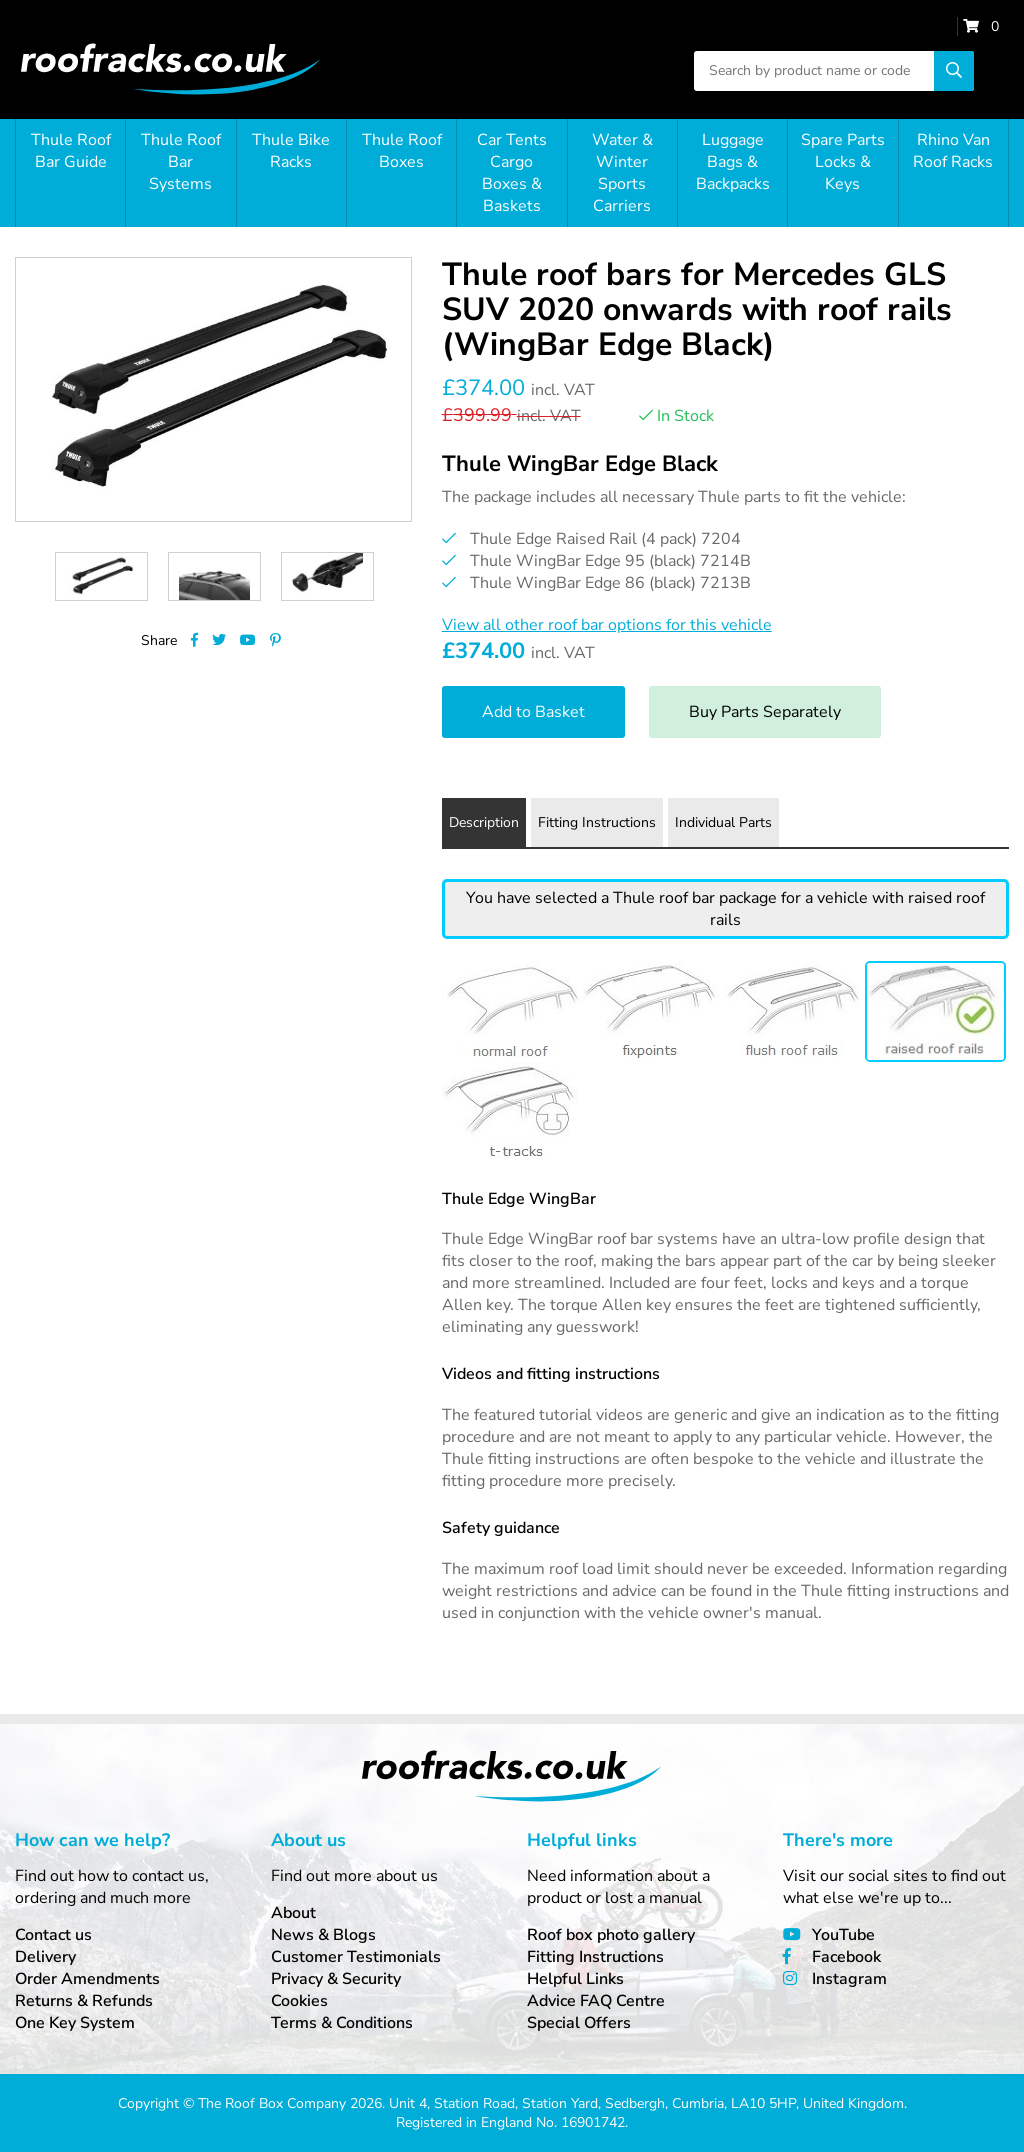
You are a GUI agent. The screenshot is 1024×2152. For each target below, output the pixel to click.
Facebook (846, 1957)
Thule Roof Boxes (402, 151)
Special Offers (579, 2023)
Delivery (45, 1957)
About (293, 1913)
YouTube (843, 1935)
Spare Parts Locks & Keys (843, 162)
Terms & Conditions (342, 2023)
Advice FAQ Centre (596, 2001)
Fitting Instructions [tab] (597, 822)
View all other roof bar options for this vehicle (607, 625)
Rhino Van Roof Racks (953, 151)
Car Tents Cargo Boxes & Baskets (512, 173)
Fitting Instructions (595, 1957)
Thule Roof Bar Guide (71, 151)
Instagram (849, 1979)
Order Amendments (87, 1979)
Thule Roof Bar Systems (181, 162)
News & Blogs (323, 1935)
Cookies (299, 2001)
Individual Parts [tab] (723, 822)
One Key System (75, 2023)
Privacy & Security (336, 1979)
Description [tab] (484, 822)
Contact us (53, 1935)
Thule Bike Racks (291, 151)
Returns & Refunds (84, 2001)
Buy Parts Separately (765, 712)
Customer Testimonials (356, 1957)
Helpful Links (575, 1979)
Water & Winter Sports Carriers (622, 173)
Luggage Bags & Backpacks (733, 162)
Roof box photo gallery (611, 1935)
